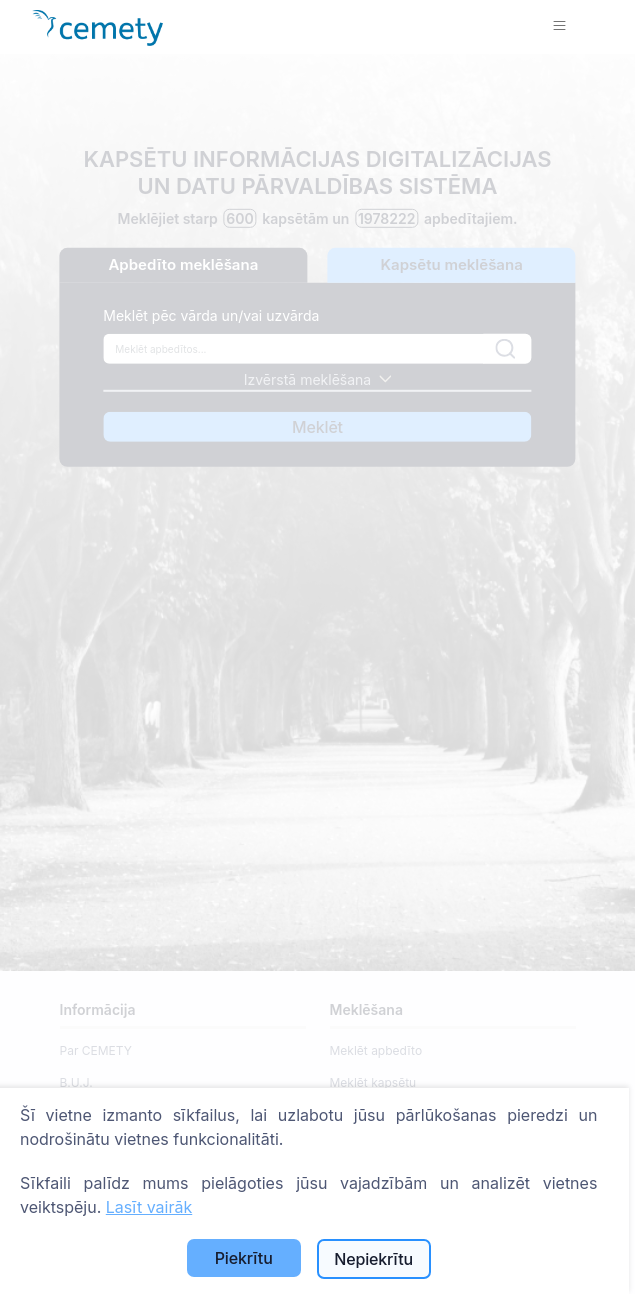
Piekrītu (244, 1258)
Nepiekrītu (373, 1259)
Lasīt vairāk (149, 1207)
